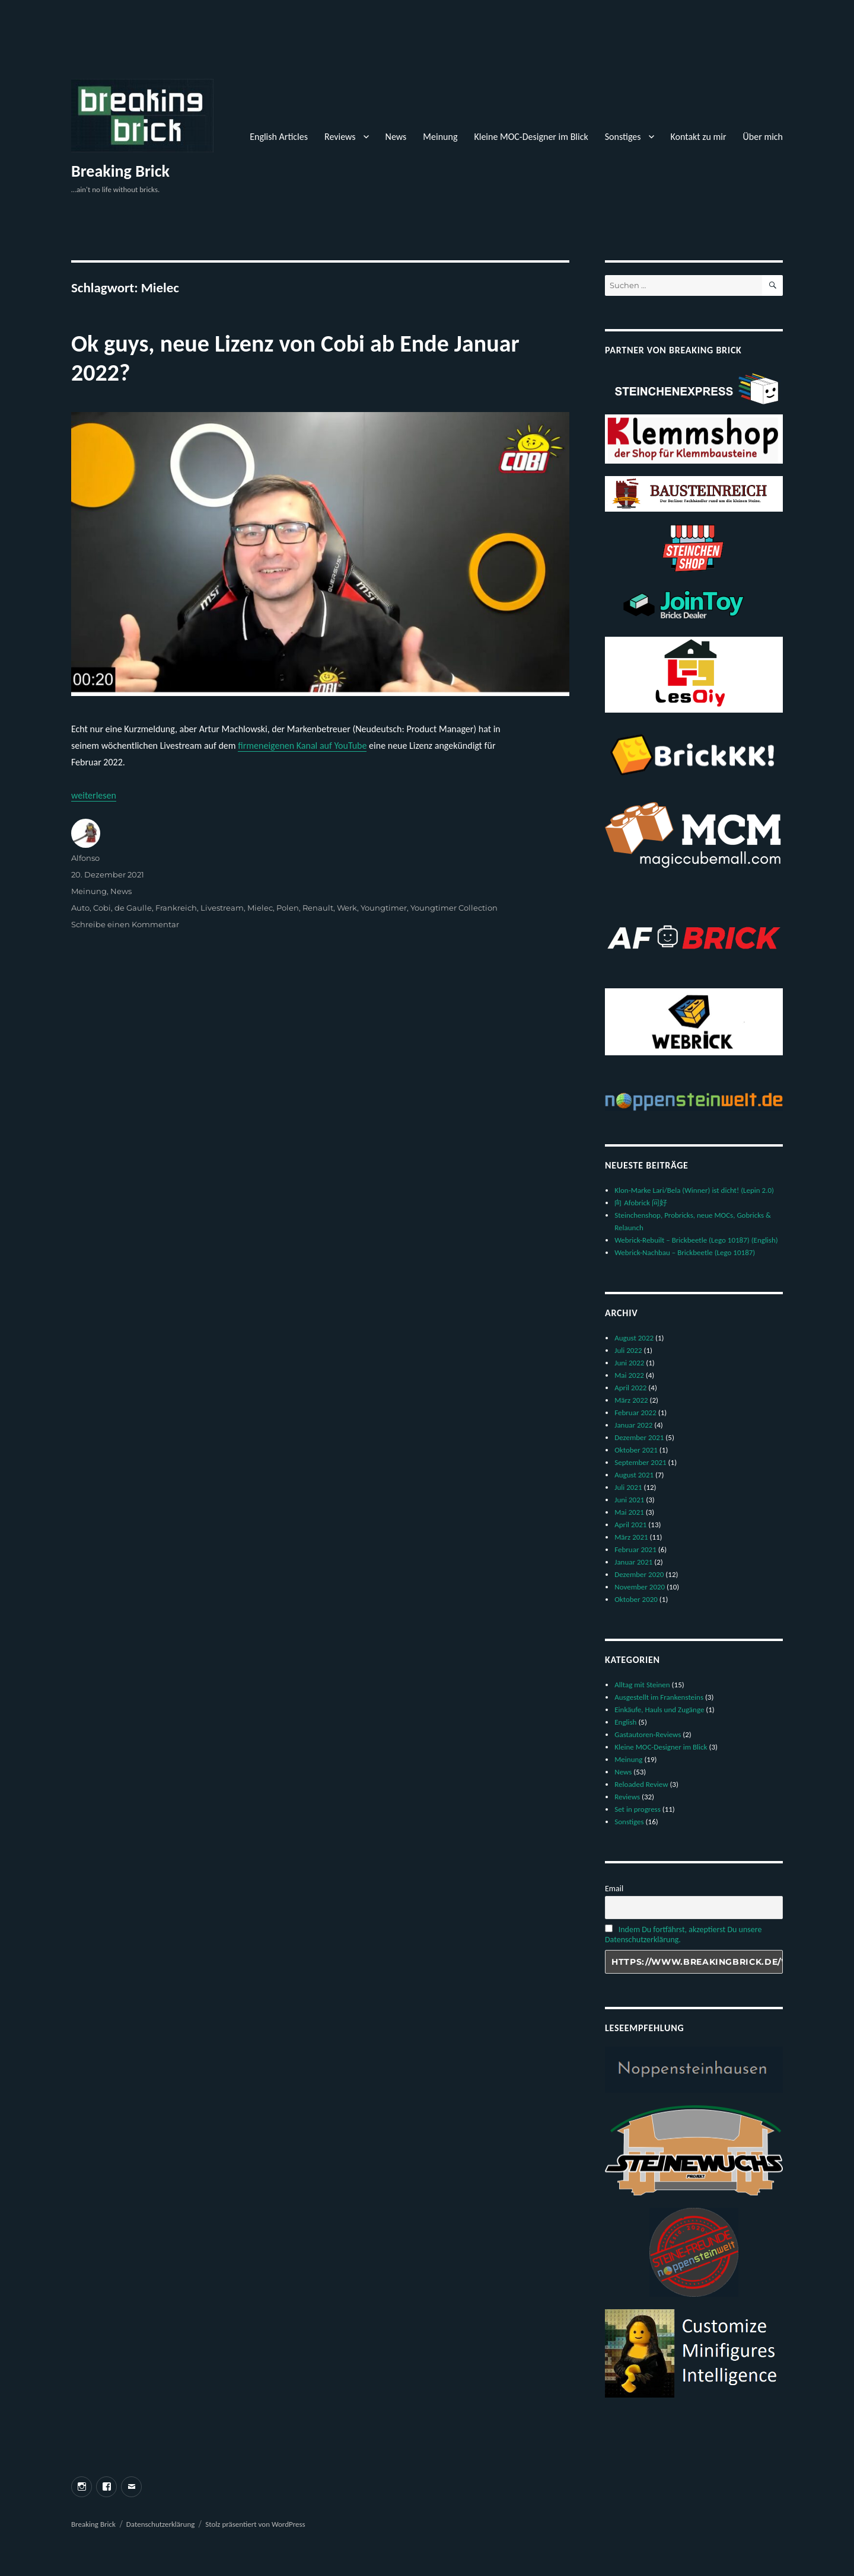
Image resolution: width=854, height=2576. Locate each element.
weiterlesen (93, 795)
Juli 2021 (628, 1487)
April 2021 (630, 1524)
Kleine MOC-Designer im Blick (531, 136)
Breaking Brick (120, 171)
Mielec (260, 907)
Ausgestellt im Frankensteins (658, 1697)
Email (614, 1889)
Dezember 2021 (639, 1437)
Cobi (102, 907)
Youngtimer (384, 907)
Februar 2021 (635, 1549)
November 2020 (639, 1586)
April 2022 (630, 1387)
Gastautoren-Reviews (647, 1734)
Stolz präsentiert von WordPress (255, 2524)
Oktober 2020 (636, 1599)
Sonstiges (623, 136)
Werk (347, 907)
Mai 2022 (629, 1375)
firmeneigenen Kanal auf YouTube (302, 745)
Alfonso (85, 858)
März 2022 (631, 1400)
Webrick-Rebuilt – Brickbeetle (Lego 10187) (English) (695, 1240)
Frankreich (176, 907)
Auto (80, 907)
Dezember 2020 (639, 1574)
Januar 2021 (633, 1561)
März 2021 (631, 1537)
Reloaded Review (641, 1784)
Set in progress (637, 1809)
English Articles (279, 136)
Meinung (440, 136)
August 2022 (634, 1337)
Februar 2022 (635, 1412)
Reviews (340, 136)
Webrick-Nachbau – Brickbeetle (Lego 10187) (684, 1252)
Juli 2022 (628, 1350)
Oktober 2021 (636, 1449)
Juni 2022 (629, 1362)
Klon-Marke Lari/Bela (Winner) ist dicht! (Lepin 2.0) (694, 1190)
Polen (287, 907)
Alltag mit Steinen (642, 1684)
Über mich (763, 136)
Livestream (222, 907)
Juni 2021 (629, 1499)
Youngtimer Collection (454, 907)
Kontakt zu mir (698, 136)
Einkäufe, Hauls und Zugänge (659, 1709)
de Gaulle (133, 907)
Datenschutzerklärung (160, 2524)
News (396, 136)
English (625, 1722)
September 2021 (640, 1462)
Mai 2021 (629, 1512)
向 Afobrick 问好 (640, 1202)
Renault (317, 907)
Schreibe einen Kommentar (125, 924)
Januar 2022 (633, 1425)
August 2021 (634, 1474)
